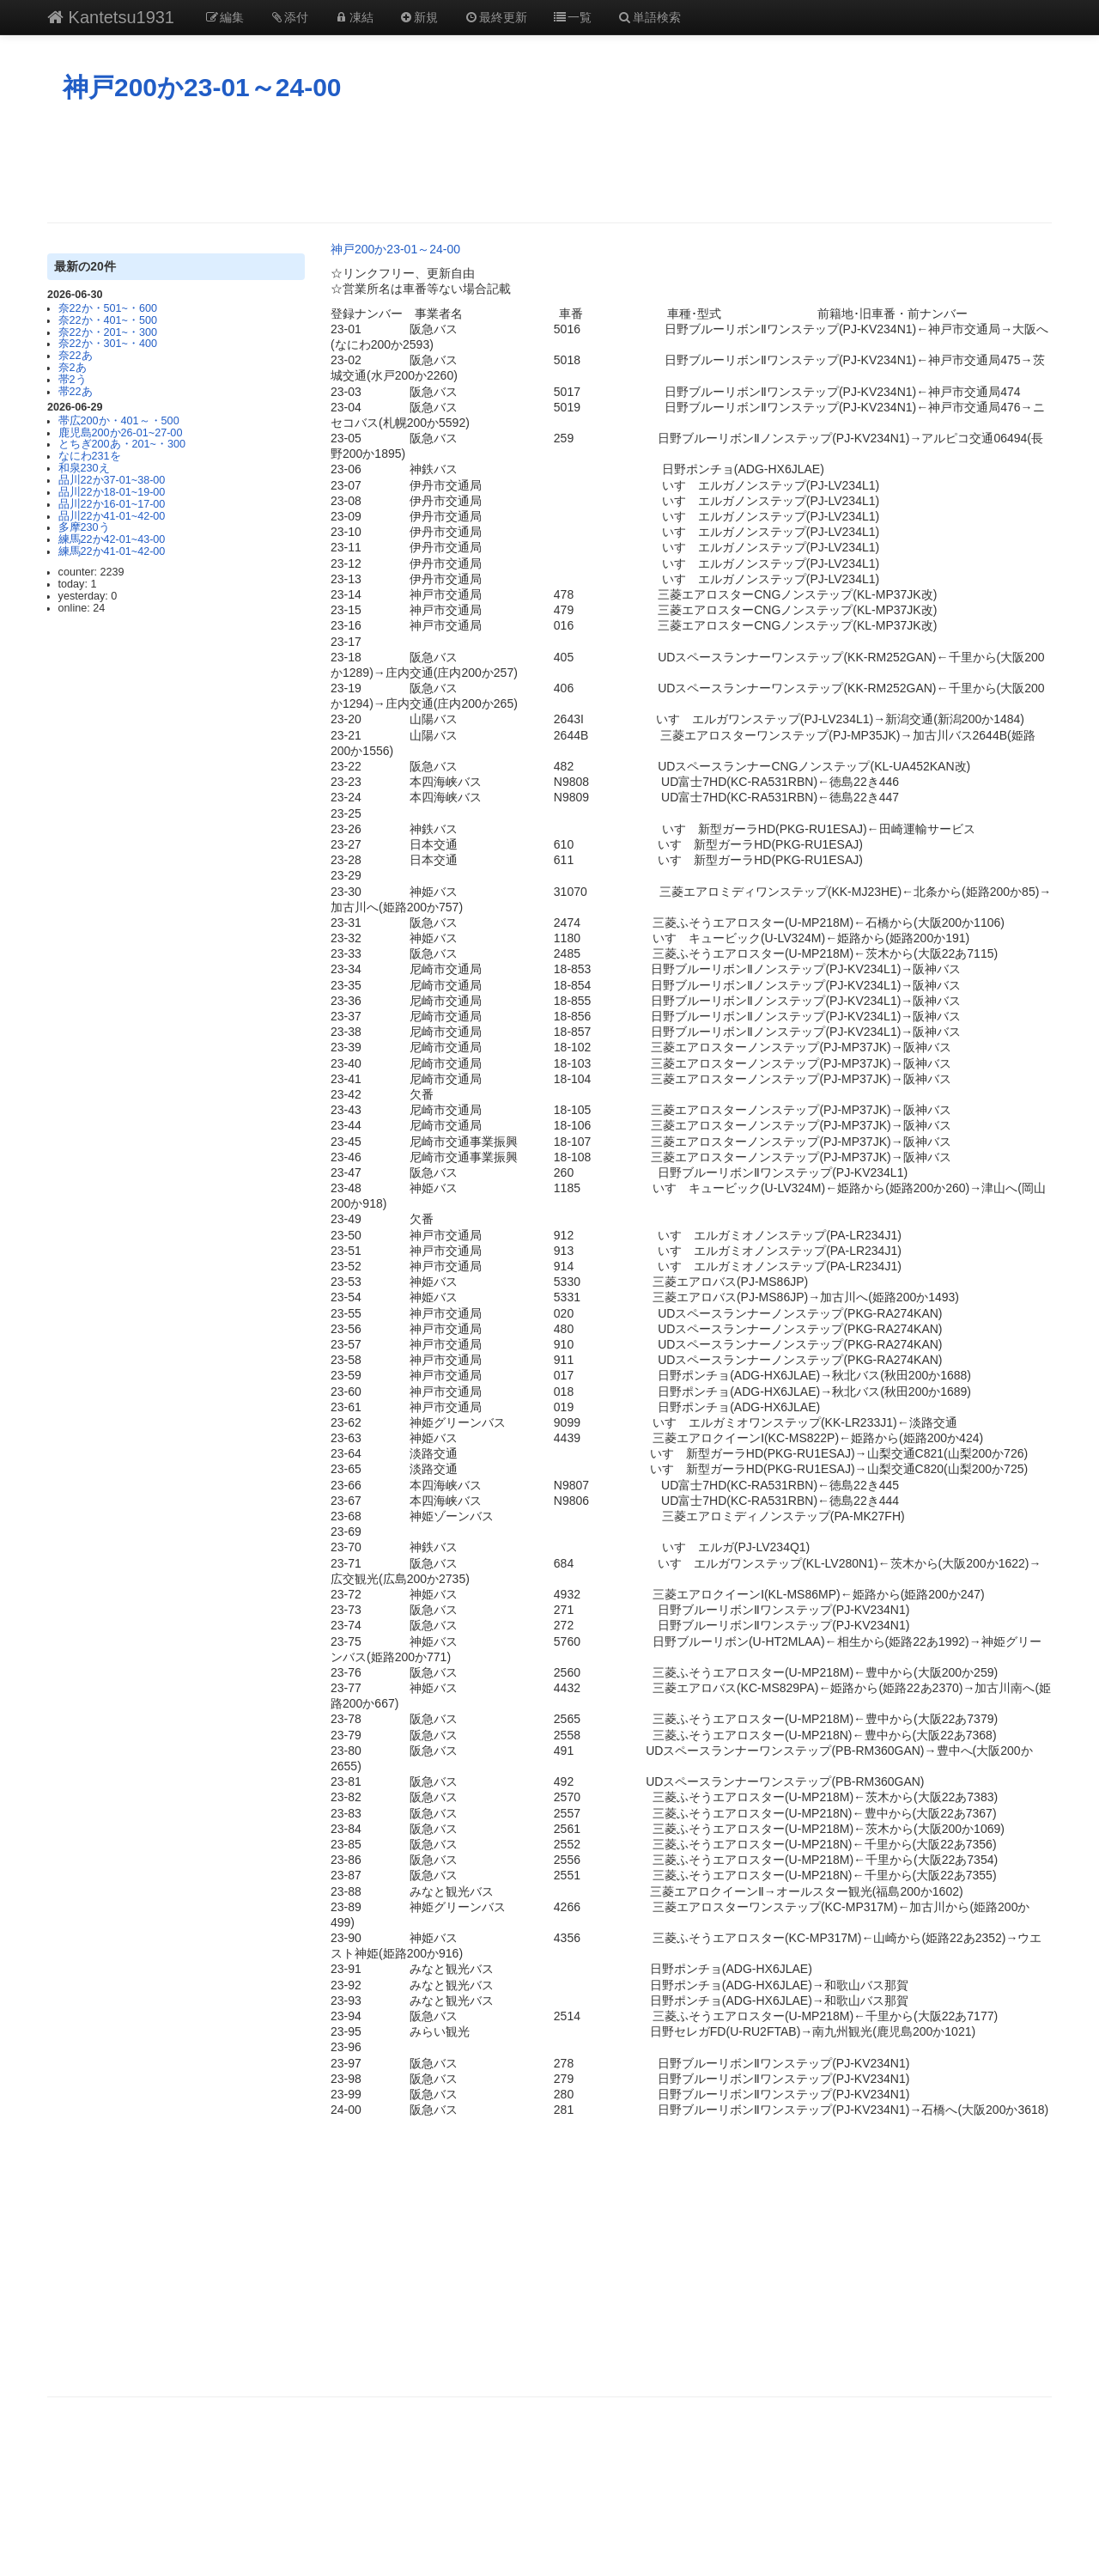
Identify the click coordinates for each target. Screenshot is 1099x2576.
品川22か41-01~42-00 (112, 516)
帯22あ (75, 392)
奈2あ (72, 368)
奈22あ (75, 356)
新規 (419, 17)
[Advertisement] (549, 162)
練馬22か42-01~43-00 (112, 539)
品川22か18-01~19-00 (112, 492)
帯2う (72, 380)
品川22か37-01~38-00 (112, 480)
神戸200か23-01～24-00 (202, 87)
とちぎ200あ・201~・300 (121, 444)
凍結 (353, 17)
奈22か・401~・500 (107, 320)
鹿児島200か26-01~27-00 (120, 433)
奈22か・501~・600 (107, 308)
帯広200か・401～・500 (118, 421)
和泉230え (84, 468)
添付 (289, 17)
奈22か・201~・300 (107, 332)
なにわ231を (89, 456)
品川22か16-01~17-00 (112, 504)
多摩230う (84, 527)
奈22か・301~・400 (107, 344)
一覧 (572, 17)
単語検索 (649, 17)
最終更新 (495, 17)
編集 (224, 17)
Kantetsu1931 (110, 17)
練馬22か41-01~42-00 (112, 551)
